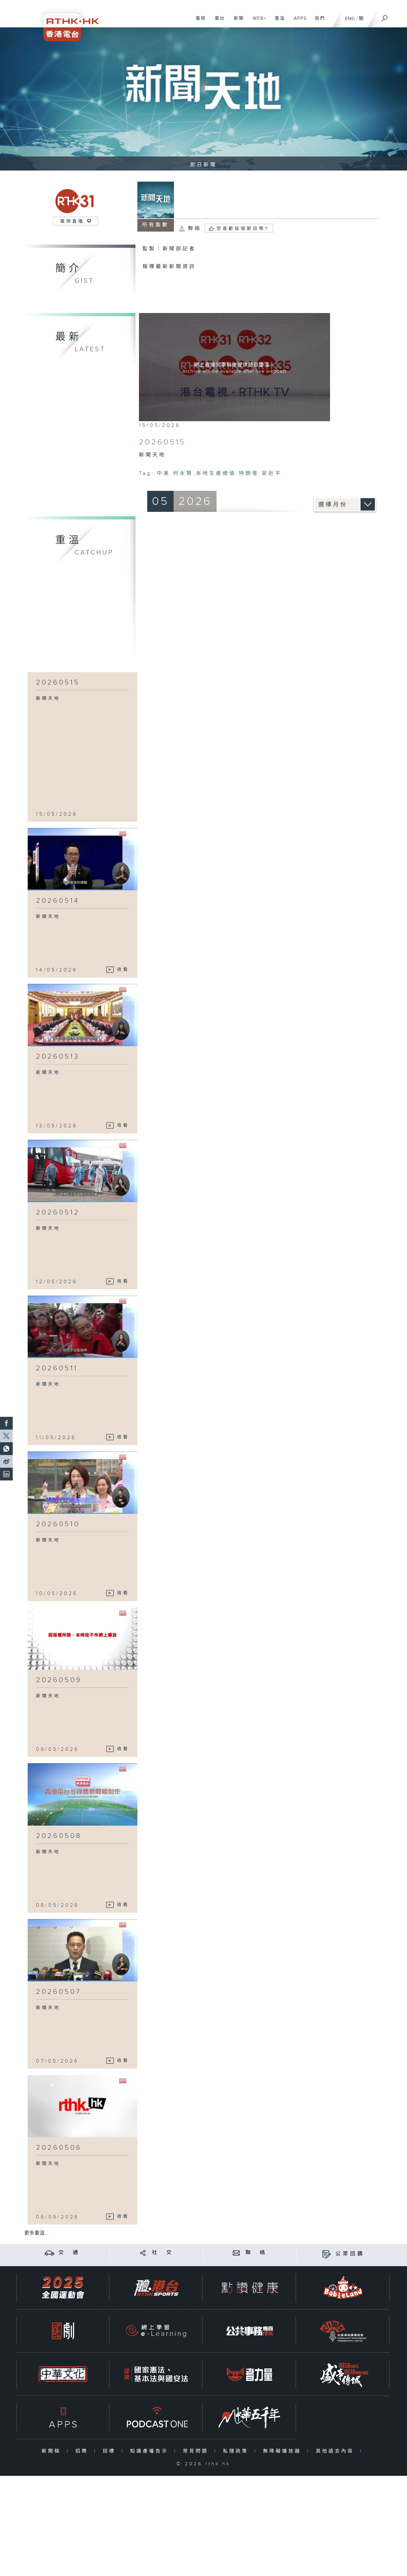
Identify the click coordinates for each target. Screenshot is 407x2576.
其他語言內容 (336, 2451)
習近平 (272, 473)
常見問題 (197, 2451)
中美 (163, 473)
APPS (298, 21)
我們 (317, 21)
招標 (110, 2451)
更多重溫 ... (37, 2233)
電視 (198, 21)
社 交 (163, 2253)
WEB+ (257, 21)
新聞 (236, 21)
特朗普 (249, 473)
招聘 (83, 2451)
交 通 (69, 2253)
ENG (350, 18)
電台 (217, 21)
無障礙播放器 (283, 2451)
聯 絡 (256, 2253)
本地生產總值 (216, 473)
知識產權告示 (150, 2451)
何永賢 (183, 473)
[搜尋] (385, 16)
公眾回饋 (350, 2254)
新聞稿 (53, 2451)
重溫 (277, 21)
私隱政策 (237, 2451)
